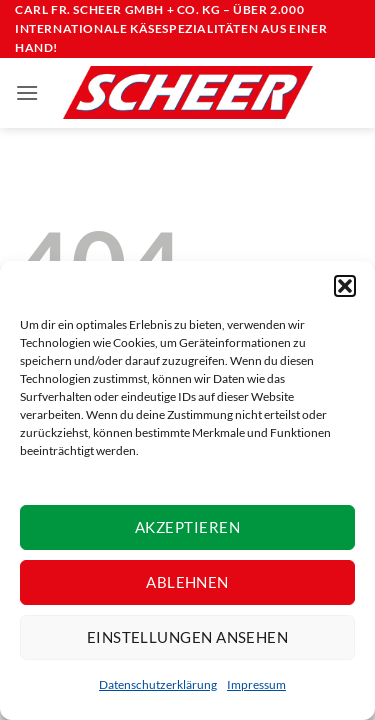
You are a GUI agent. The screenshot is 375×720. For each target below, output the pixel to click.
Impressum (256, 684)
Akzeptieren (187, 527)
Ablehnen (187, 582)
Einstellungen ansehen (187, 637)
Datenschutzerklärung (158, 684)
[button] (345, 286)
